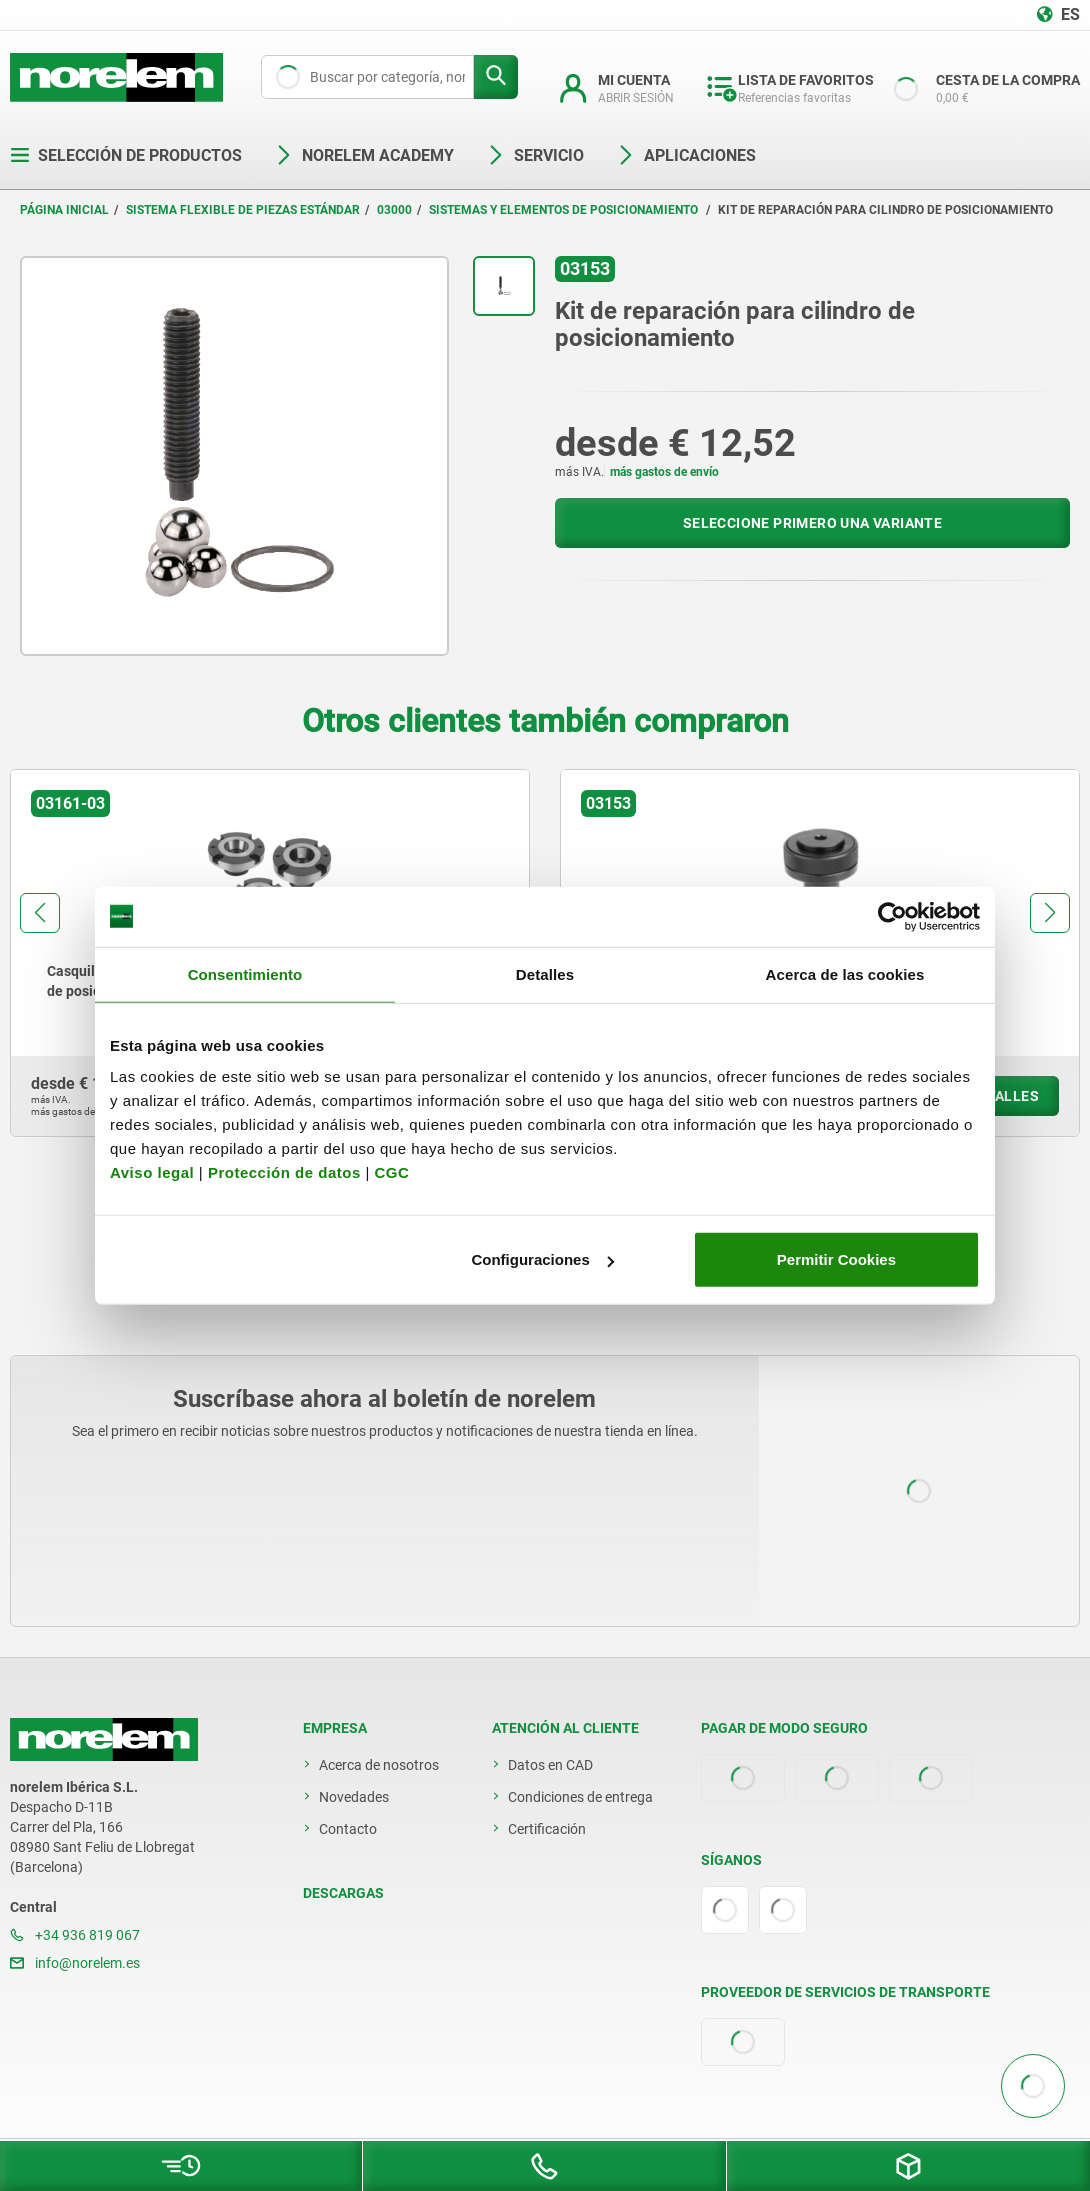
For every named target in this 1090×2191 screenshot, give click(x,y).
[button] (40, 913)
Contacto (348, 1829)
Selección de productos (126, 155)
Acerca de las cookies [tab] (845, 973)
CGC (391, 1172)
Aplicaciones (686, 155)
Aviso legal (152, 1172)
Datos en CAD (550, 1765)
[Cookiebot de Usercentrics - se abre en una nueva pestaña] (892, 916)
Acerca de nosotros (379, 1765)
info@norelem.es (75, 1963)
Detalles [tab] (545, 973)
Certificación (547, 1829)
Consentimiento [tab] (245, 973)
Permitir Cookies (836, 1259)
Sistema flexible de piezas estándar (243, 210)
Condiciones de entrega (580, 1797)
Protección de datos (284, 1172)
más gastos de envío (664, 472)
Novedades (354, 1797)
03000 (394, 210)
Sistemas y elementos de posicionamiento (565, 210)
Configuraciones (542, 1259)
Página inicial (64, 210)
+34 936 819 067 (75, 1935)
